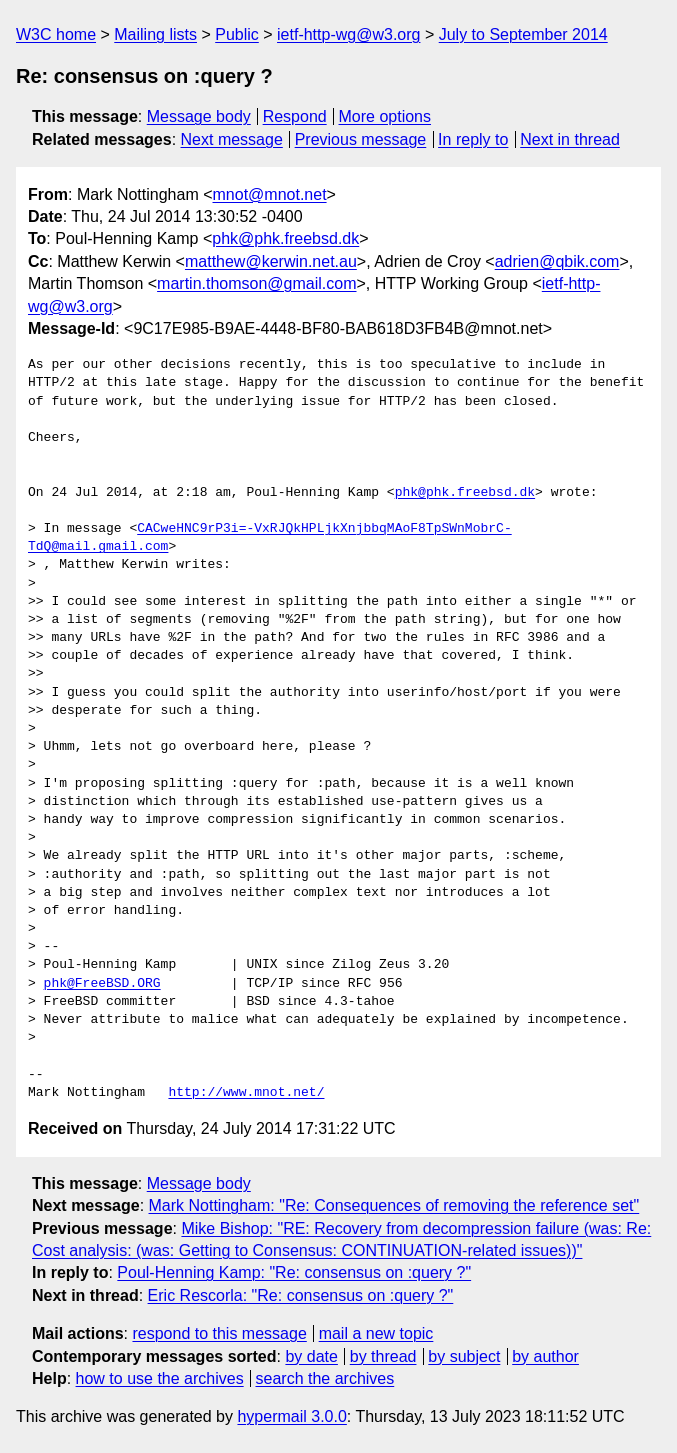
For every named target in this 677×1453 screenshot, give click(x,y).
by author (545, 1356)
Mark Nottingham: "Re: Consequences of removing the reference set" (394, 1205)
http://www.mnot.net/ (246, 1093)
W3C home (56, 34)
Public (237, 34)
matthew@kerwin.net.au (271, 261)
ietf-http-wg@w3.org (348, 34)
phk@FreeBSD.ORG (102, 984)
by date (311, 1356)
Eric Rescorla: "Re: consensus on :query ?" (301, 1295)
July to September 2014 (523, 34)
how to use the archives (160, 1378)
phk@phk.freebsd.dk (285, 238)
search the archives (325, 1378)
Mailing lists (155, 34)
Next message (232, 139)
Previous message (361, 139)
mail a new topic (376, 1333)
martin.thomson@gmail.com (256, 283)
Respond (295, 116)
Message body (199, 116)
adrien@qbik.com (557, 261)
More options (385, 116)
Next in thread (570, 139)
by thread (383, 1356)
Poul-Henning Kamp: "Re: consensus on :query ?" (294, 1272)
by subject (464, 1356)
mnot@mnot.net (270, 194)
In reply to (473, 139)
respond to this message (219, 1333)
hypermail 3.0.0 (291, 1416)
